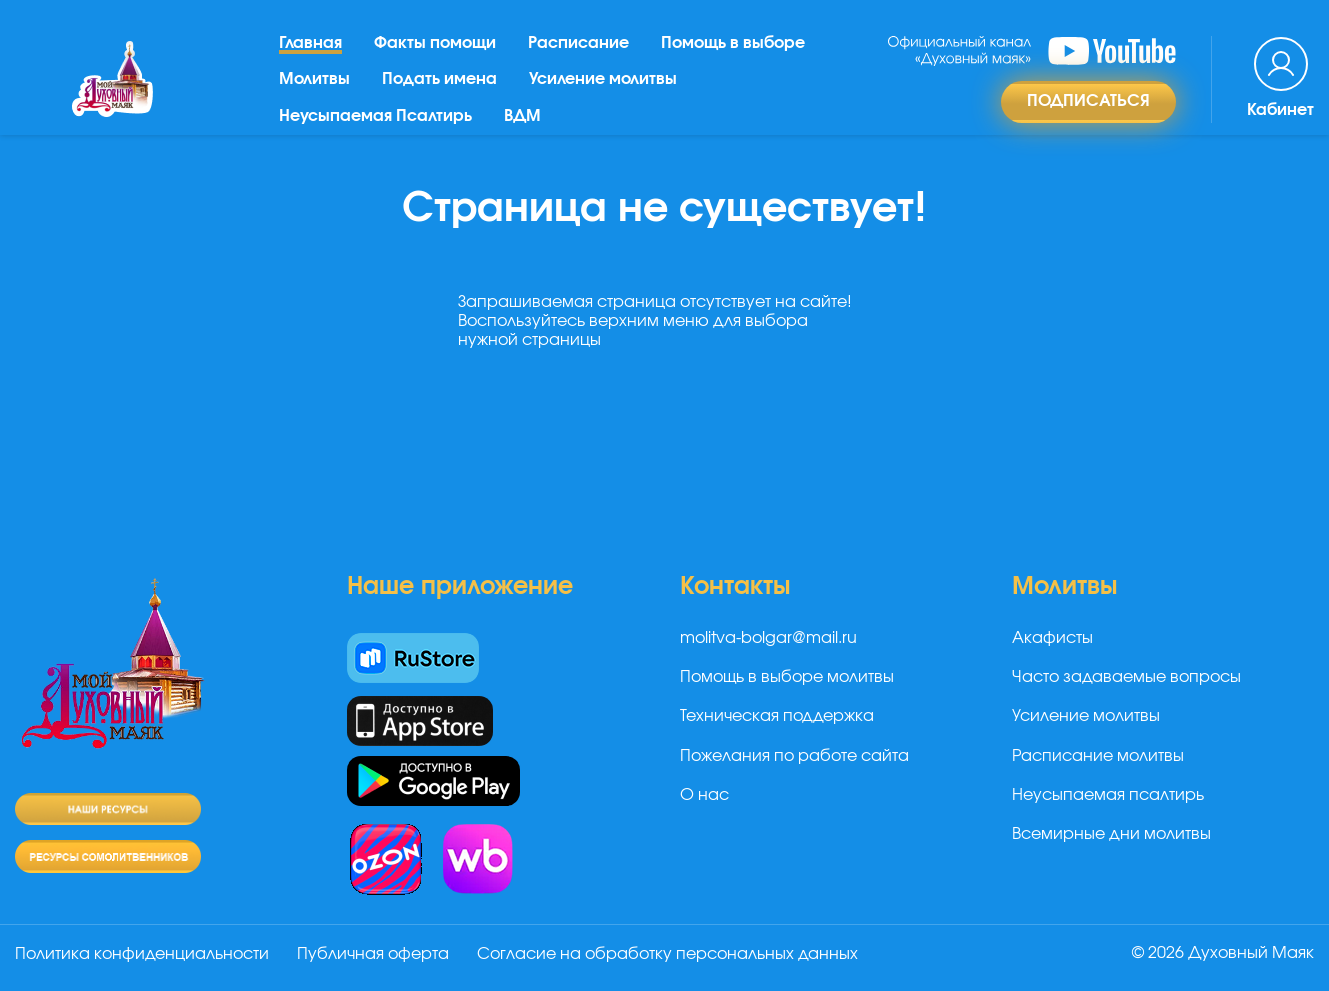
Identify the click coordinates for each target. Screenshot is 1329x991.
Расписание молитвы (1098, 756)
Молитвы (314, 79)
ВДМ (522, 116)
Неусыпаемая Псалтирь (375, 116)
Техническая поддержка (777, 716)
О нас (704, 795)
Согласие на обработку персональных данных (667, 954)
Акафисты (1052, 638)
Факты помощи (435, 43)
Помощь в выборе (733, 43)
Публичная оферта (373, 954)
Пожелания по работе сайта (794, 756)
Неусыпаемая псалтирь (1108, 795)
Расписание (578, 43)
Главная (310, 43)
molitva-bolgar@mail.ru (768, 638)
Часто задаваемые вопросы (1126, 677)
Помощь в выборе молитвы (787, 677)
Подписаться (1088, 101)
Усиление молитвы (603, 79)
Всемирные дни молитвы (1111, 834)
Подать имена (439, 79)
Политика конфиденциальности (142, 954)
